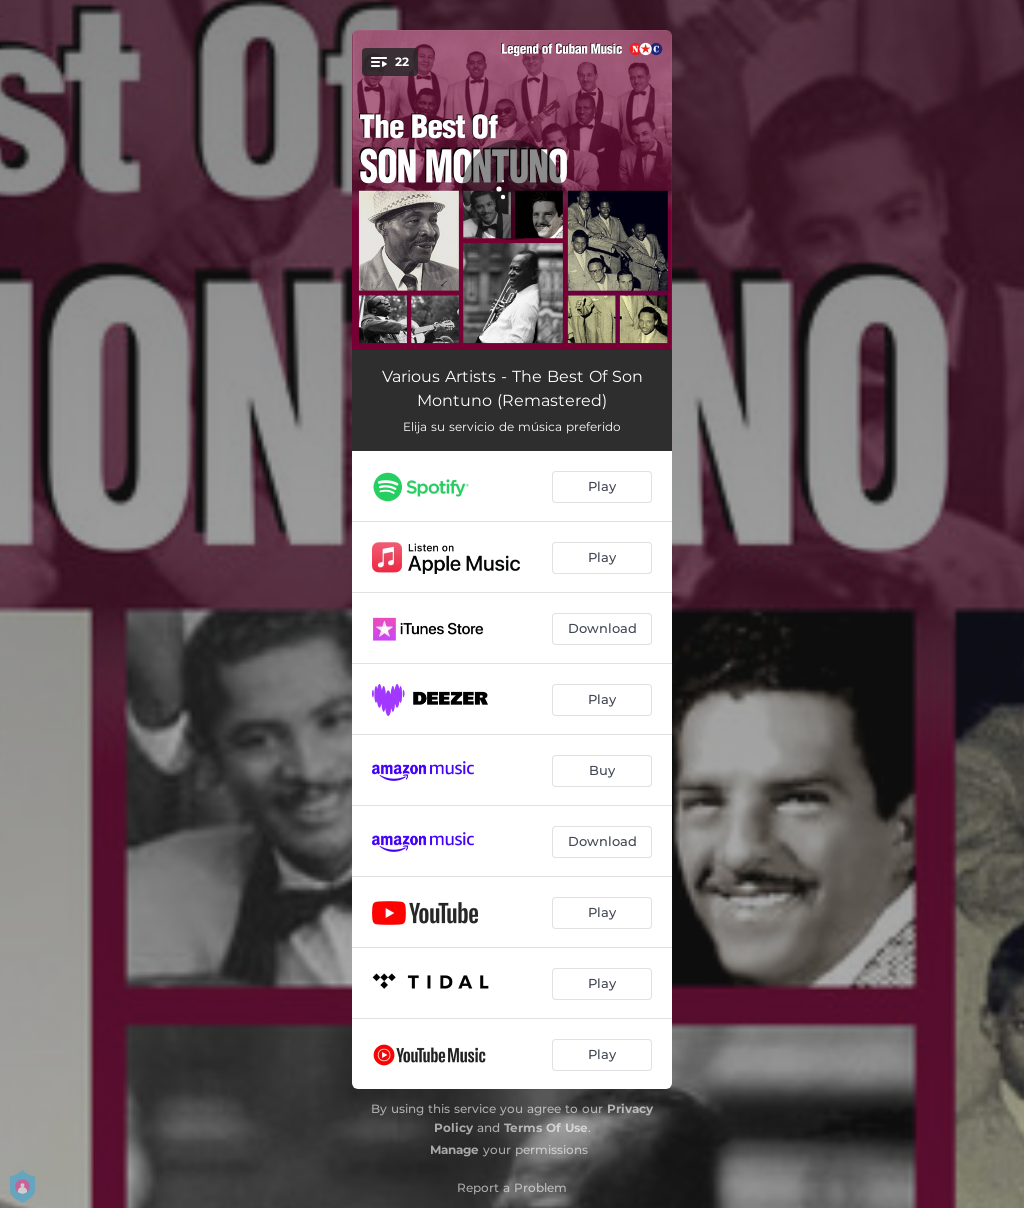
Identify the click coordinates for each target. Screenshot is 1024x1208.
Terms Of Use (546, 1127)
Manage (454, 1149)
